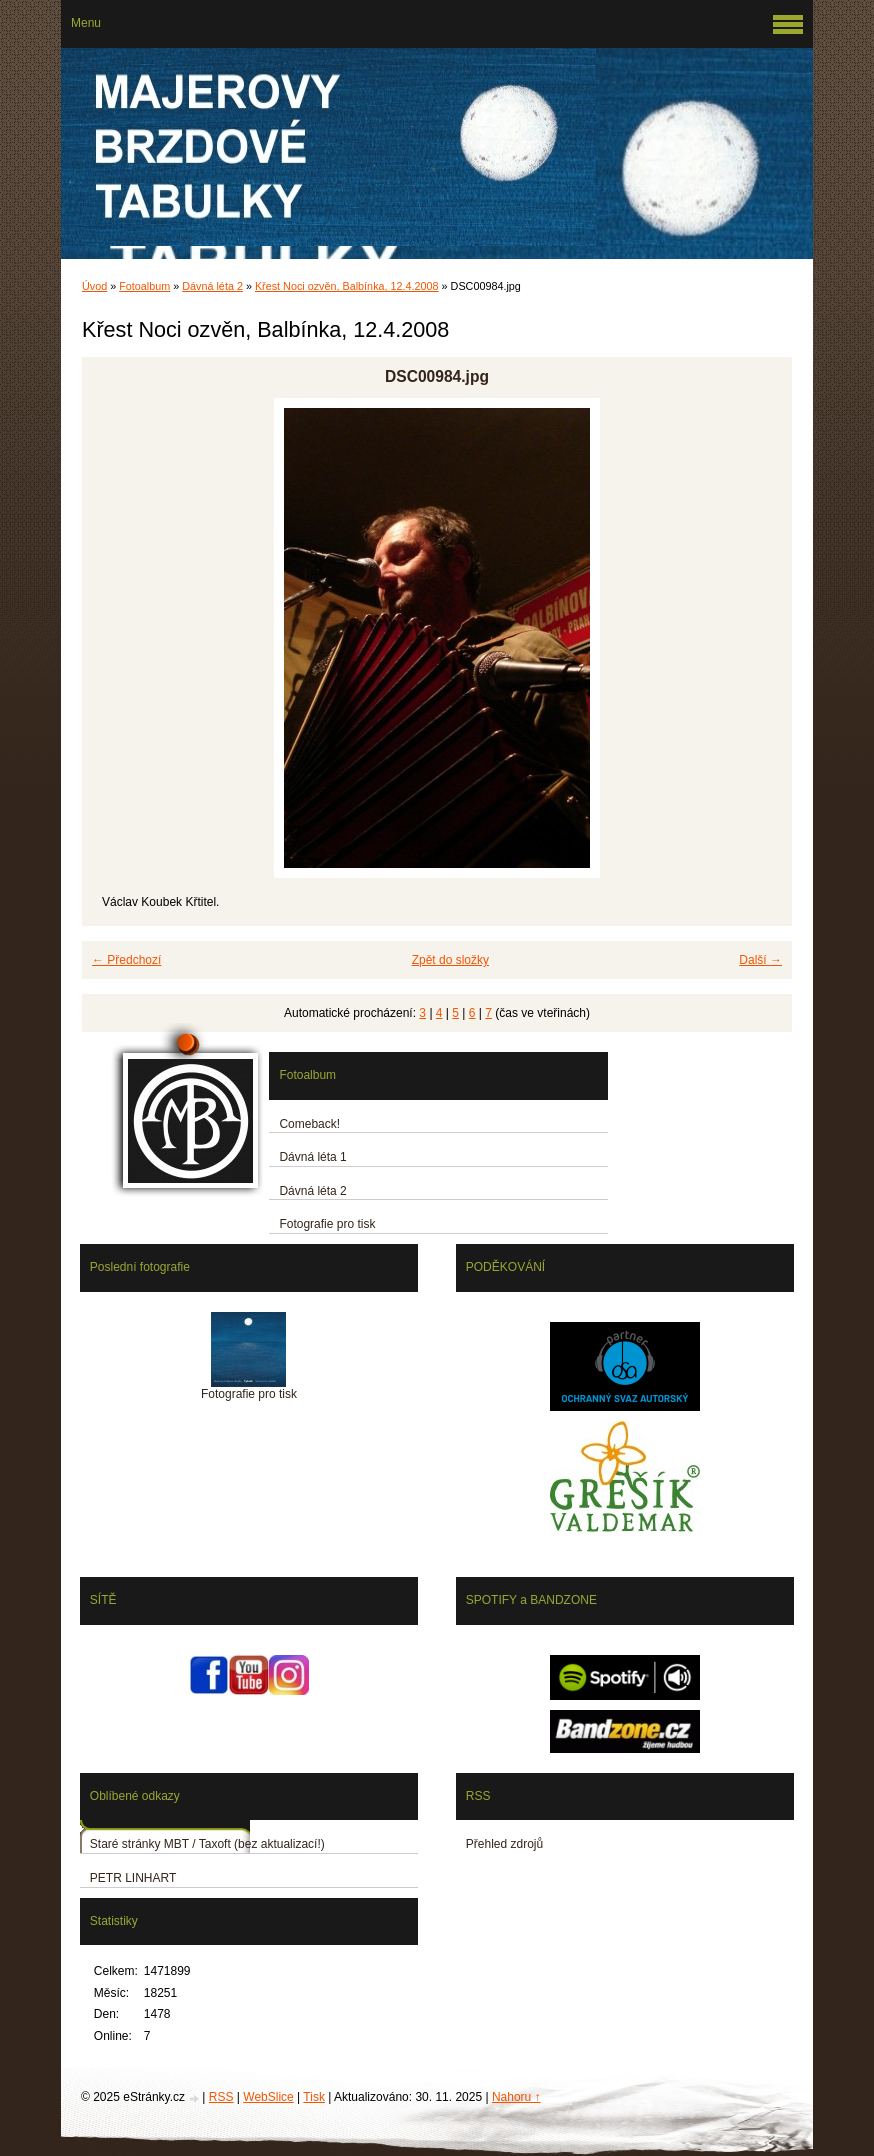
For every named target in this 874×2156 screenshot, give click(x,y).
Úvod (94, 286)
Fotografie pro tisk (327, 1224)
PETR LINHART (133, 1878)
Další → (760, 960)
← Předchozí (126, 960)
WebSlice (268, 2097)
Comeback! (309, 1124)
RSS (221, 2097)
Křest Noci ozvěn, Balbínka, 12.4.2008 (347, 286)
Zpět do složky (450, 960)
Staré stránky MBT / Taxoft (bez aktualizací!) (207, 1844)
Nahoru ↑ (516, 2097)
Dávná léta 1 (312, 1157)
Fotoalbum (144, 286)
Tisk (314, 2097)
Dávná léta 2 (212, 286)
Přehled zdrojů (504, 1844)
